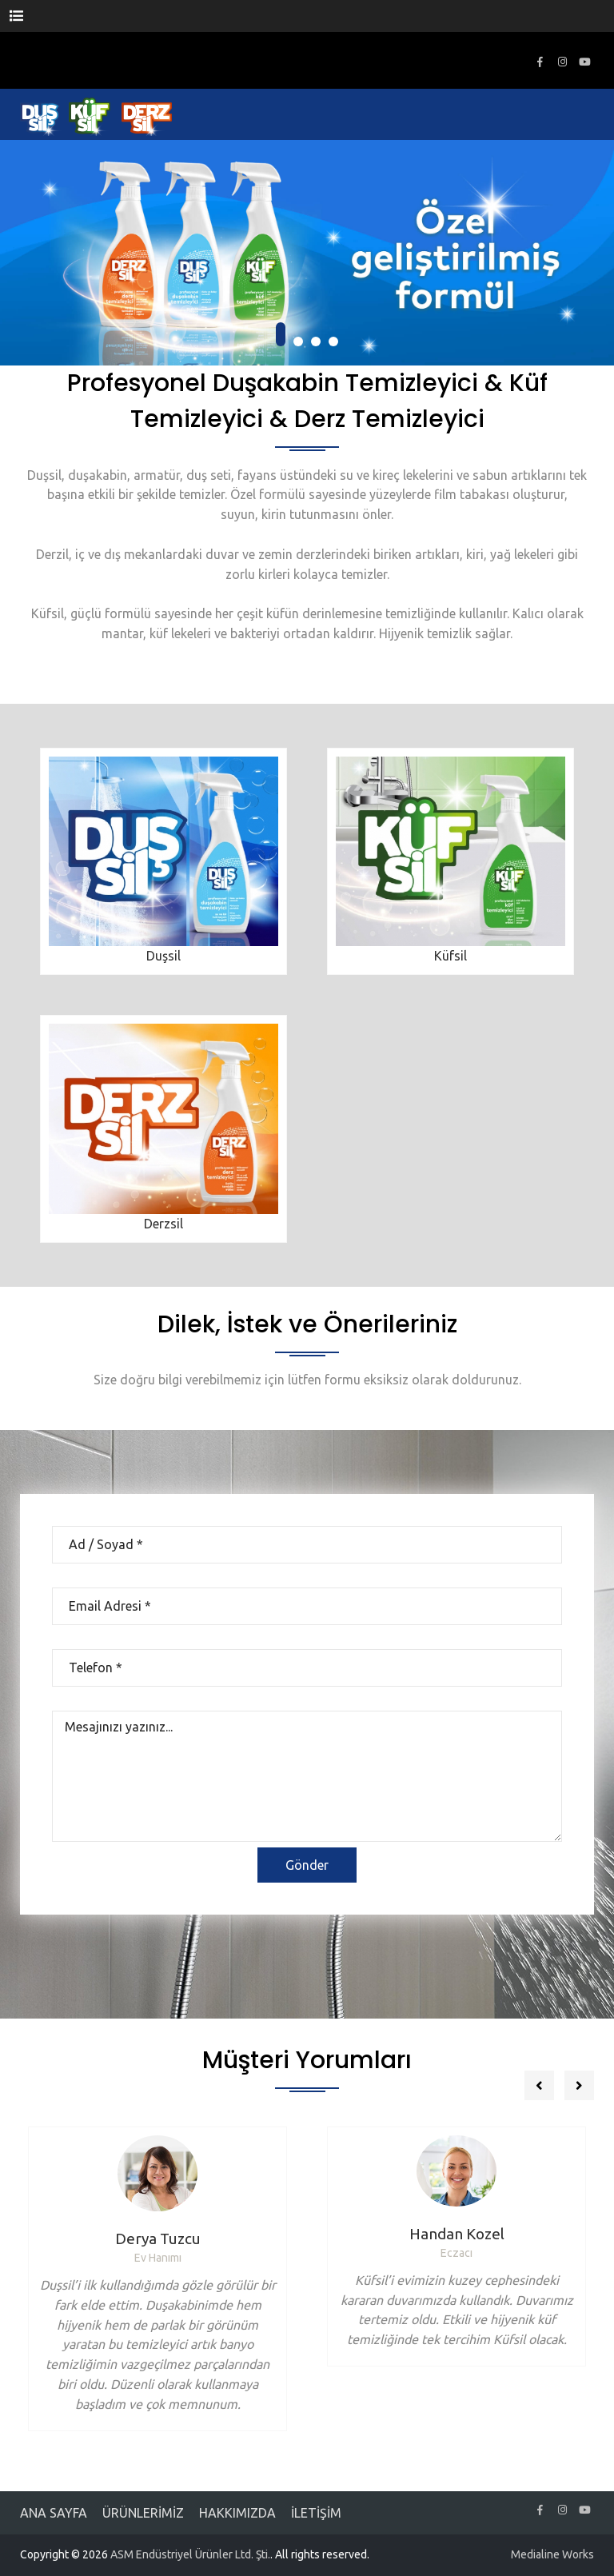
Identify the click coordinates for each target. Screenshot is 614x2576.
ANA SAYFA (53, 2513)
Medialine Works (552, 2554)
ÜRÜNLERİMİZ (143, 2513)
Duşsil (163, 956)
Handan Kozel (456, 2234)
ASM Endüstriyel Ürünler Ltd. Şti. (190, 2554)
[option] (157, 2279)
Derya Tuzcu (158, 2238)
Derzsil (163, 1223)
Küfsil (450, 956)
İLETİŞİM (316, 2513)
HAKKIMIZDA (237, 2513)
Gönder (307, 1865)
